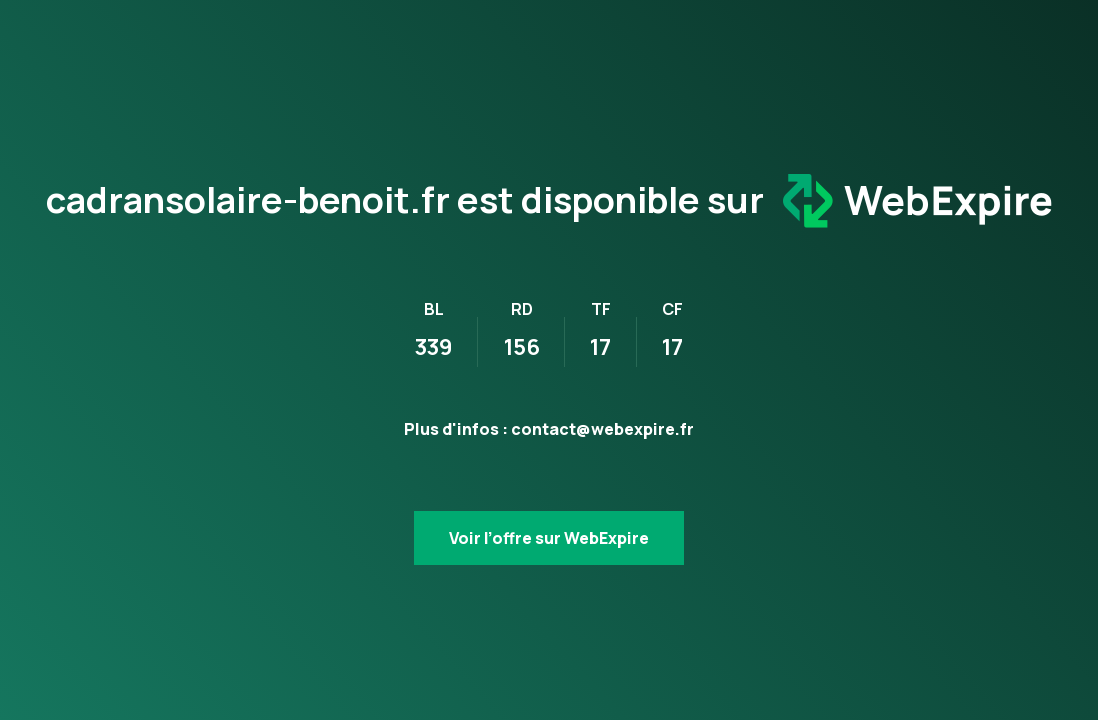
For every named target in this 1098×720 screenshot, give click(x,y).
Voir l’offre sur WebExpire (549, 538)
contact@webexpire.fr (602, 429)
